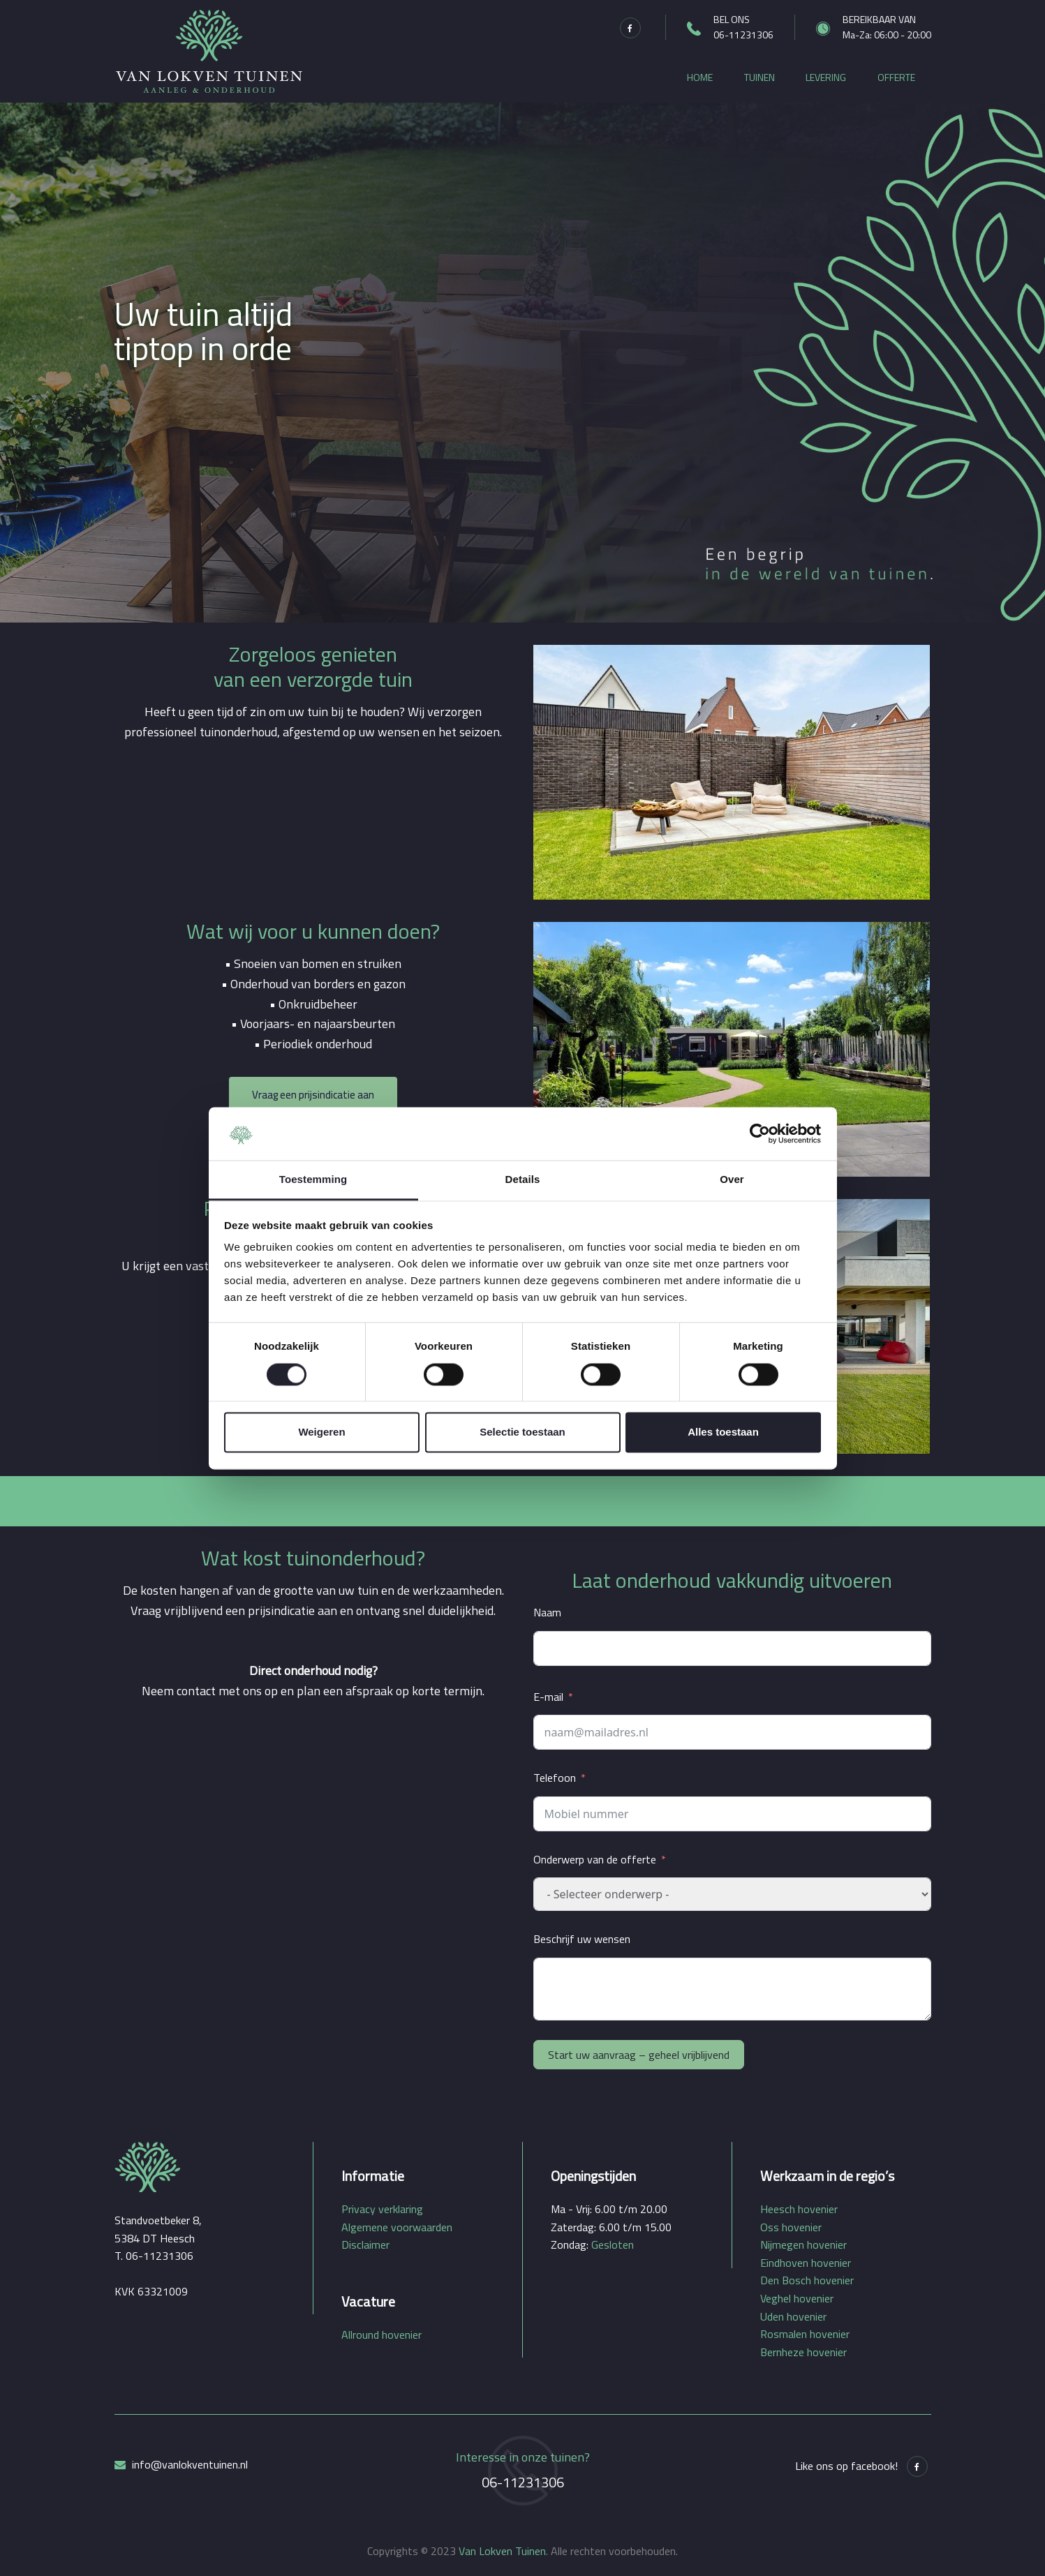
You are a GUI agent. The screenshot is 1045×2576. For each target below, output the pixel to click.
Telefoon (554, 1777)
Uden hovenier (793, 2316)
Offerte (896, 77)
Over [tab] (732, 1180)
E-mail (548, 1696)
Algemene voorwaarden (396, 2227)
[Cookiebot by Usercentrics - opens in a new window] (760, 1133)
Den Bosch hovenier (807, 2280)
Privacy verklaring (382, 2209)
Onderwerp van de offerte (594, 1859)
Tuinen (759, 77)
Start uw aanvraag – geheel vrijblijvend (638, 2054)
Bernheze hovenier (803, 2352)
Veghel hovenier (796, 2298)
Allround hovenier (381, 2334)
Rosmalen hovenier (805, 2333)
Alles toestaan (723, 1432)
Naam (547, 1612)
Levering (826, 77)
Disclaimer (365, 2244)
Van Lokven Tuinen (502, 2551)
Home (700, 77)
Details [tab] (522, 1180)
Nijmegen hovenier (803, 2244)
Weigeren (321, 1432)
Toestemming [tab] (313, 1180)
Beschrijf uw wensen (581, 1938)
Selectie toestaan (522, 1432)
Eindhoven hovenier (805, 2262)
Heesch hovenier (799, 2209)
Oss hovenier (791, 2227)
